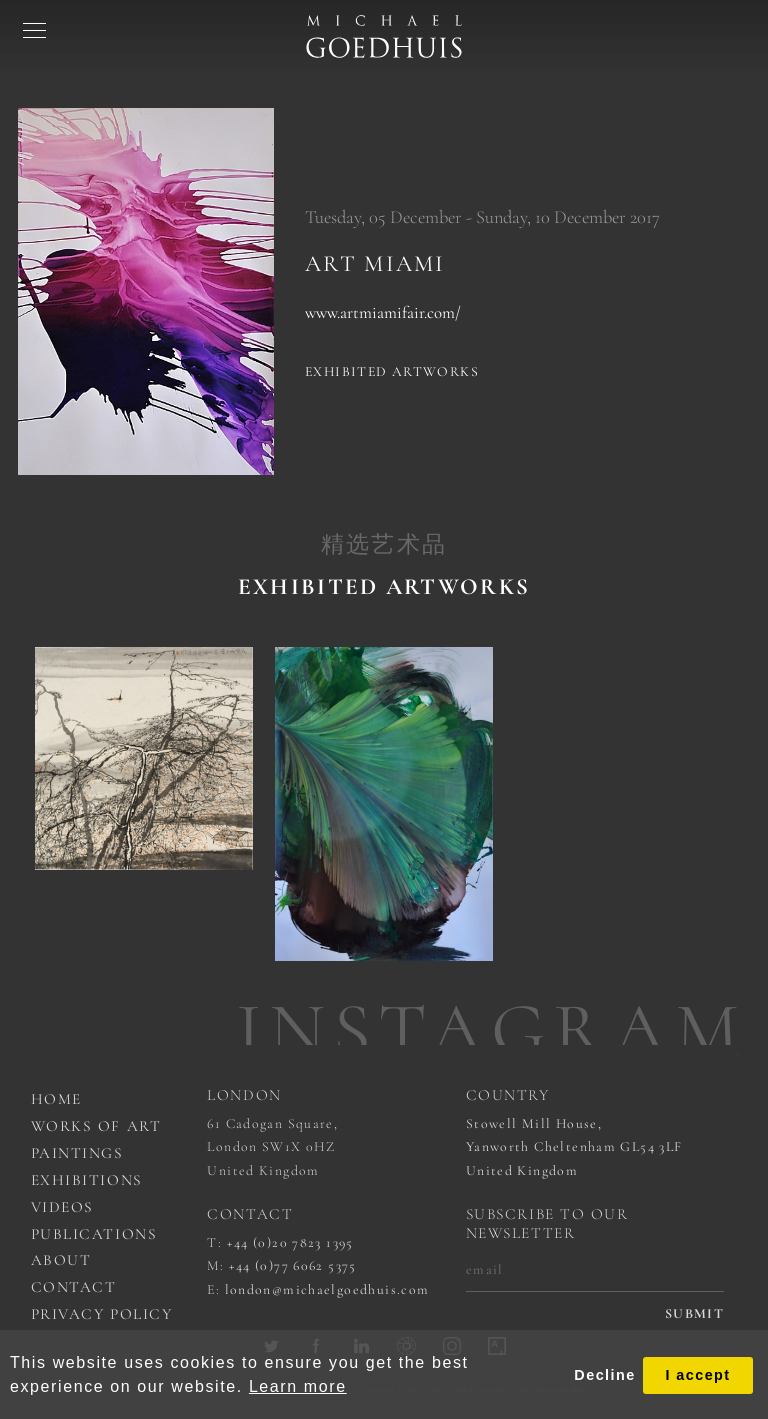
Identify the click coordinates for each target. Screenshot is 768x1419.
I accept (697, 1375)
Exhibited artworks (392, 371)
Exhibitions (87, 1180)
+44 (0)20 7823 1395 (290, 1242)
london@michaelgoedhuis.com (327, 1289)
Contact (74, 1287)
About (61, 1260)
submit (694, 1314)
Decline (604, 1375)
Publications (94, 1234)
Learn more (298, 1386)
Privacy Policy (102, 1314)
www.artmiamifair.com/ (383, 312)
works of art (96, 1126)
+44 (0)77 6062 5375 (293, 1265)
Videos (62, 1207)
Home (56, 1099)
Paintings (77, 1153)
